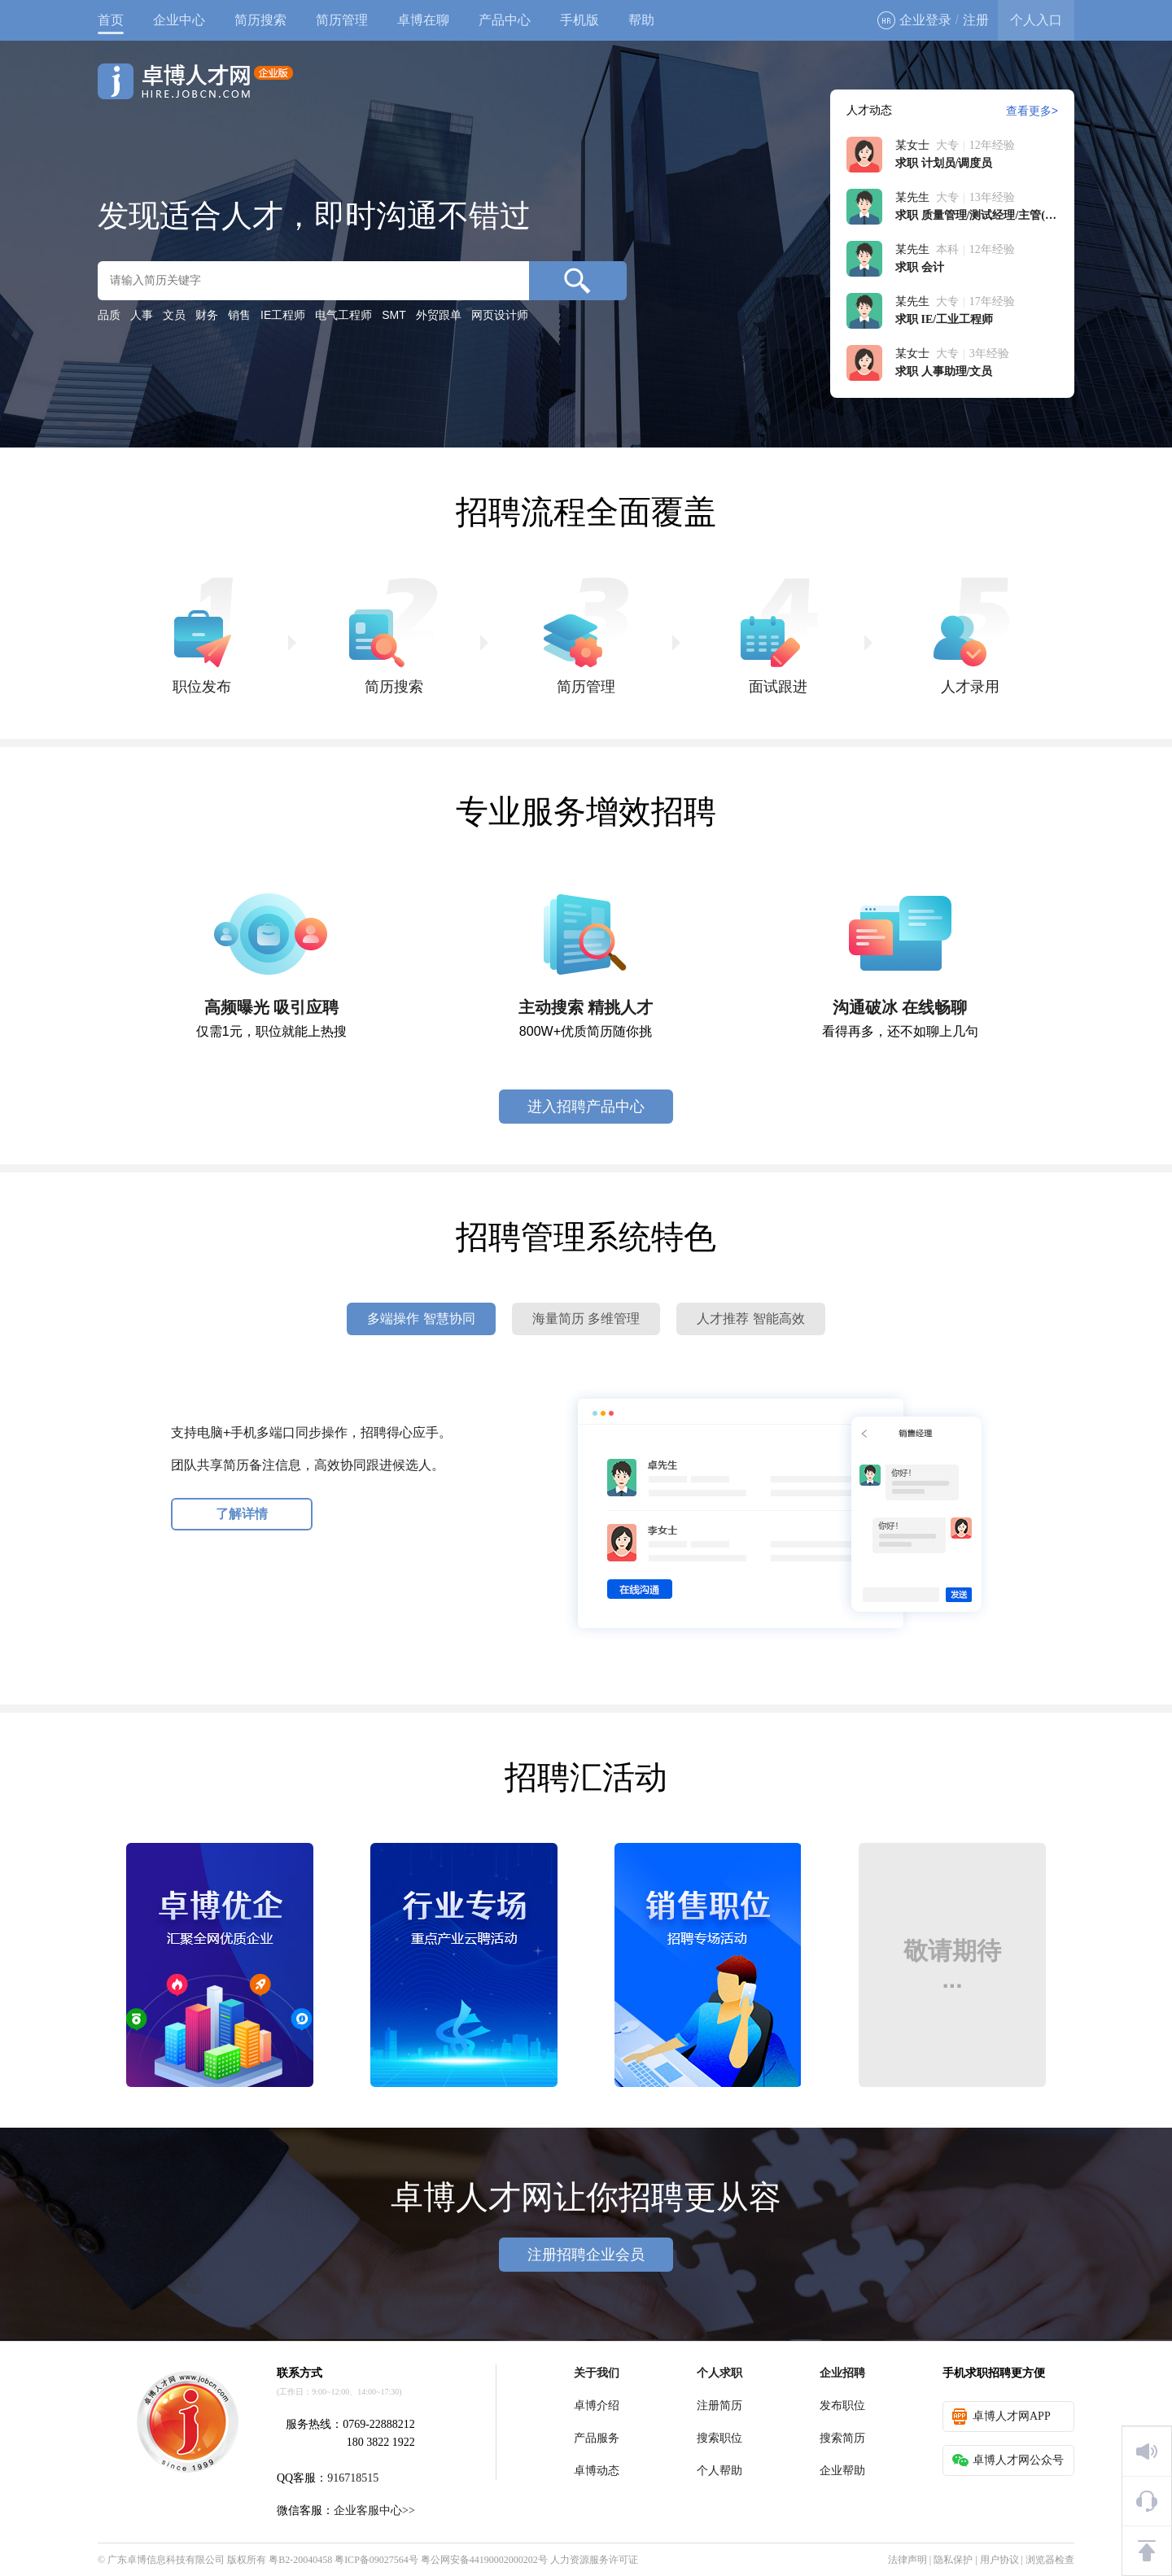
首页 (111, 20)
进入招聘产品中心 (586, 1106)
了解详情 (242, 1514)
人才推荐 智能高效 (750, 1318)
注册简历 (719, 2405)
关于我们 (596, 2373)
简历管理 (342, 20)
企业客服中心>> (374, 2510)
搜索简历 (842, 2438)
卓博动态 (596, 2471)
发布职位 (842, 2405)
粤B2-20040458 (300, 2559)
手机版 (579, 20)
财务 (206, 314)
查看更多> (1032, 110)
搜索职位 (719, 2438)
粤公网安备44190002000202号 (484, 2559)
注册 (976, 20)
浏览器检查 (1050, 2559)
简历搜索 (260, 20)
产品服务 (596, 2438)
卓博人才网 (195, 81)
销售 (239, 314)
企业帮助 (842, 2471)
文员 (174, 314)
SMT (394, 314)
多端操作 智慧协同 (420, 1318)
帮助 (641, 20)
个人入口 (1036, 20)
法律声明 (907, 2559)
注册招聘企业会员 (586, 2254)
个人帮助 (719, 2471)
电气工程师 (343, 314)
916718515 (352, 2478)
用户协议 (999, 2559)
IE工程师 (282, 314)
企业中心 (179, 20)
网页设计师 (499, 314)
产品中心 (505, 20)
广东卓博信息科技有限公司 (166, 2559)
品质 (109, 314)
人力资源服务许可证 (594, 2559)
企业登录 (914, 20)
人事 (141, 314)
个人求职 (719, 2373)
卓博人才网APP (1001, 2416)
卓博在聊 (423, 20)
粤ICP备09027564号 (376, 2559)
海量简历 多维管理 (586, 1318)
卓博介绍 (596, 2405)
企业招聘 (842, 2373)
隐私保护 (953, 2559)
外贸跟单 (438, 314)
